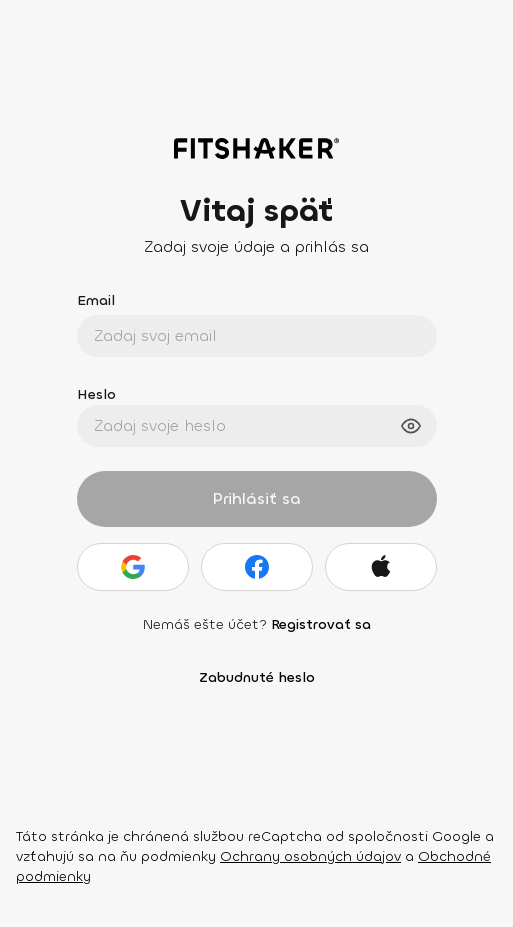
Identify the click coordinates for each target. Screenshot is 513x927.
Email (96, 300)
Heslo (96, 394)
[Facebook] (257, 567)
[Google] (133, 567)
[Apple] (381, 567)
